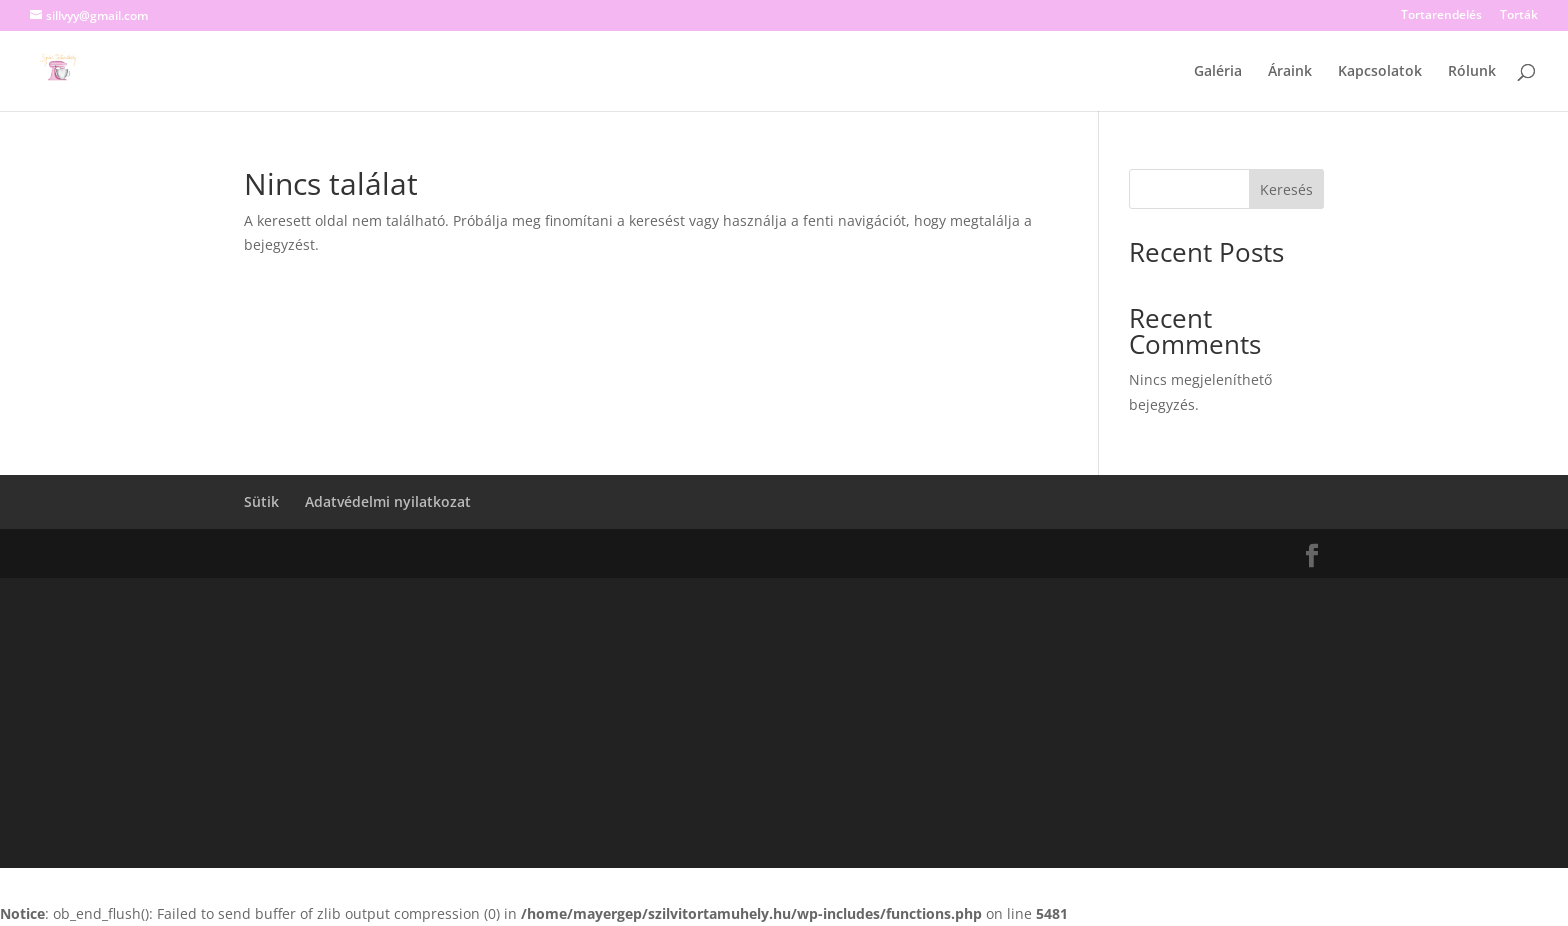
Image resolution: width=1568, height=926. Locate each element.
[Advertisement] (784, 728)
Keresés (1286, 189)
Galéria (1218, 72)
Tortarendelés (1441, 16)
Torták (1519, 16)
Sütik (261, 501)
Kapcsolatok (1380, 72)
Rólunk (1472, 72)
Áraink (1290, 72)
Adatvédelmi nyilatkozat (388, 501)
